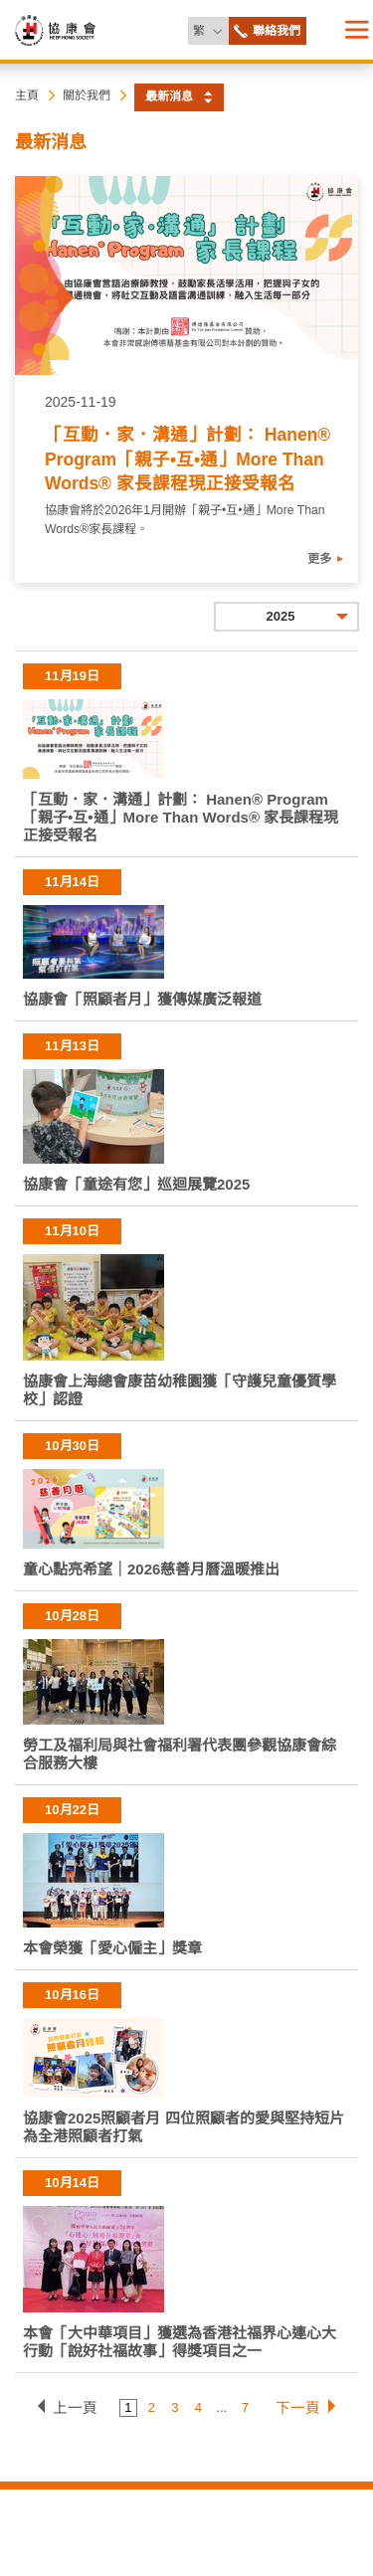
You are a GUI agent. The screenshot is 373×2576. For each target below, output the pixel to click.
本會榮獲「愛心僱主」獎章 (112, 1947)
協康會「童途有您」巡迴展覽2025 (136, 1184)
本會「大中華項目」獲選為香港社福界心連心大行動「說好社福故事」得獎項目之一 (179, 2341)
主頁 (27, 95)
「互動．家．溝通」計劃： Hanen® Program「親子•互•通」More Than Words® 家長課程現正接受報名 (187, 459)
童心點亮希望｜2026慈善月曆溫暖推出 (151, 1569)
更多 (319, 559)
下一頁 (298, 2408)
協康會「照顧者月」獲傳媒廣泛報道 (142, 999)
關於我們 (86, 95)
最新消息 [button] (169, 96)
